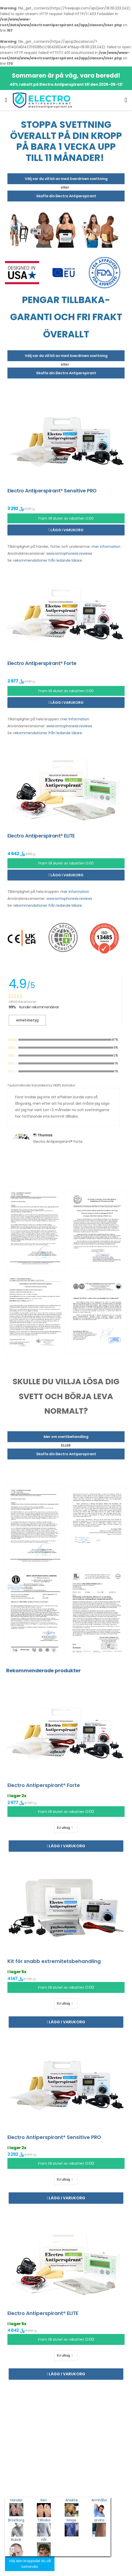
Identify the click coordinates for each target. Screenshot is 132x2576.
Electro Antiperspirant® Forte (43, 1785)
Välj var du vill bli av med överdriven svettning (66, 178)
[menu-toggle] (6, 100)
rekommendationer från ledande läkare (47, 560)
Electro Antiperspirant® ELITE (42, 2313)
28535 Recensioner (22, 1002)
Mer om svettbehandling (66, 1436)
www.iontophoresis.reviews (69, 553)
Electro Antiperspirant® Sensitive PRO (54, 2137)
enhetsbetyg (27, 1020)
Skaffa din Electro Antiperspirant (66, 196)
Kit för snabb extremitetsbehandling (54, 1961)
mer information (106, 546)
